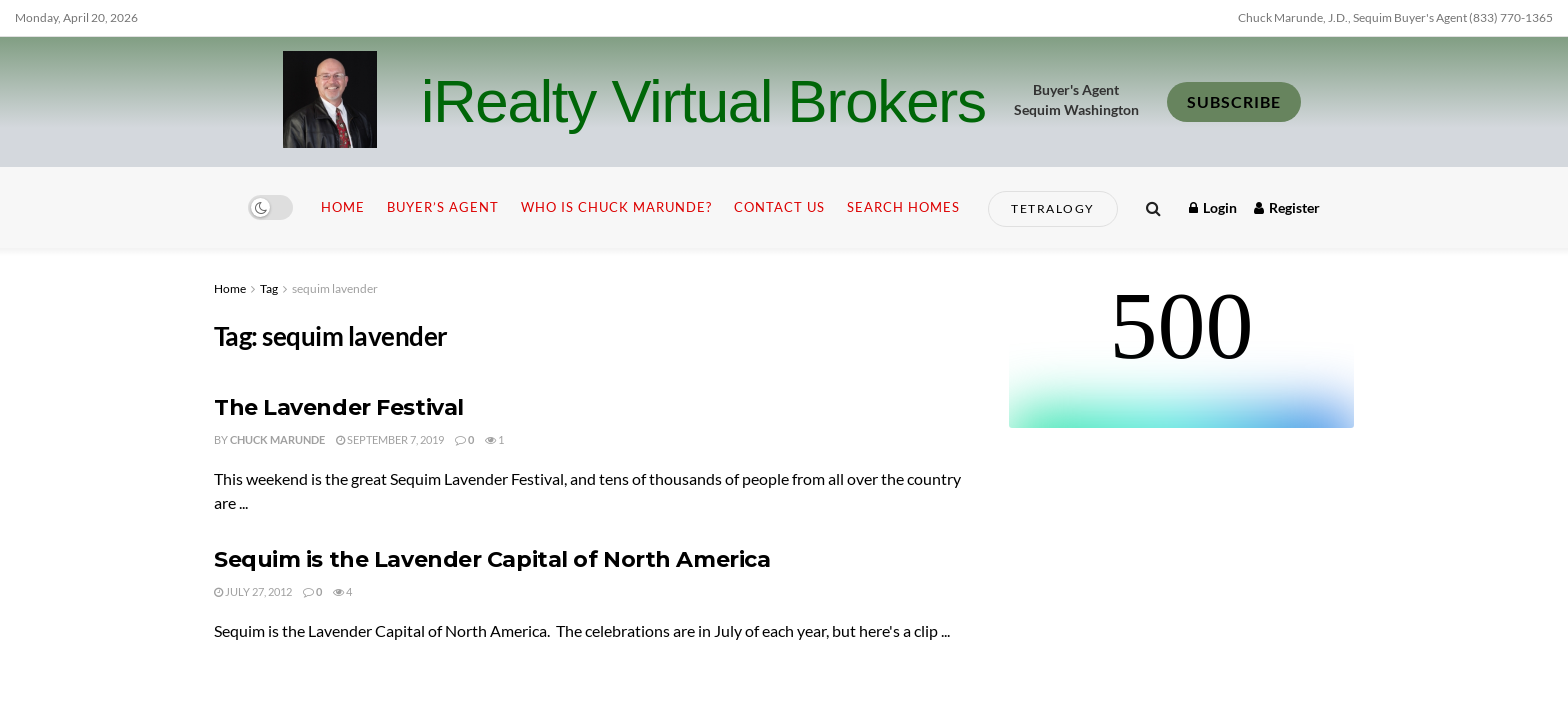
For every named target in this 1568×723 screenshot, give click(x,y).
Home (343, 207)
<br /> (1181, 353)
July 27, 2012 (253, 591)
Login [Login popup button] (1213, 207)
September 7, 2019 (390, 439)
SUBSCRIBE (1234, 101)
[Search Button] (1153, 207)
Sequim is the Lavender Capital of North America (492, 559)
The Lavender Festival (339, 407)
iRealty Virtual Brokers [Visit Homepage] (703, 102)
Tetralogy (1053, 208)
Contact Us (779, 207)
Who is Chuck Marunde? (616, 207)
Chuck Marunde (277, 439)
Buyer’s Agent (443, 207)
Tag (269, 288)
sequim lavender (335, 288)
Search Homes (903, 207)
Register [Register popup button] (1287, 207)
